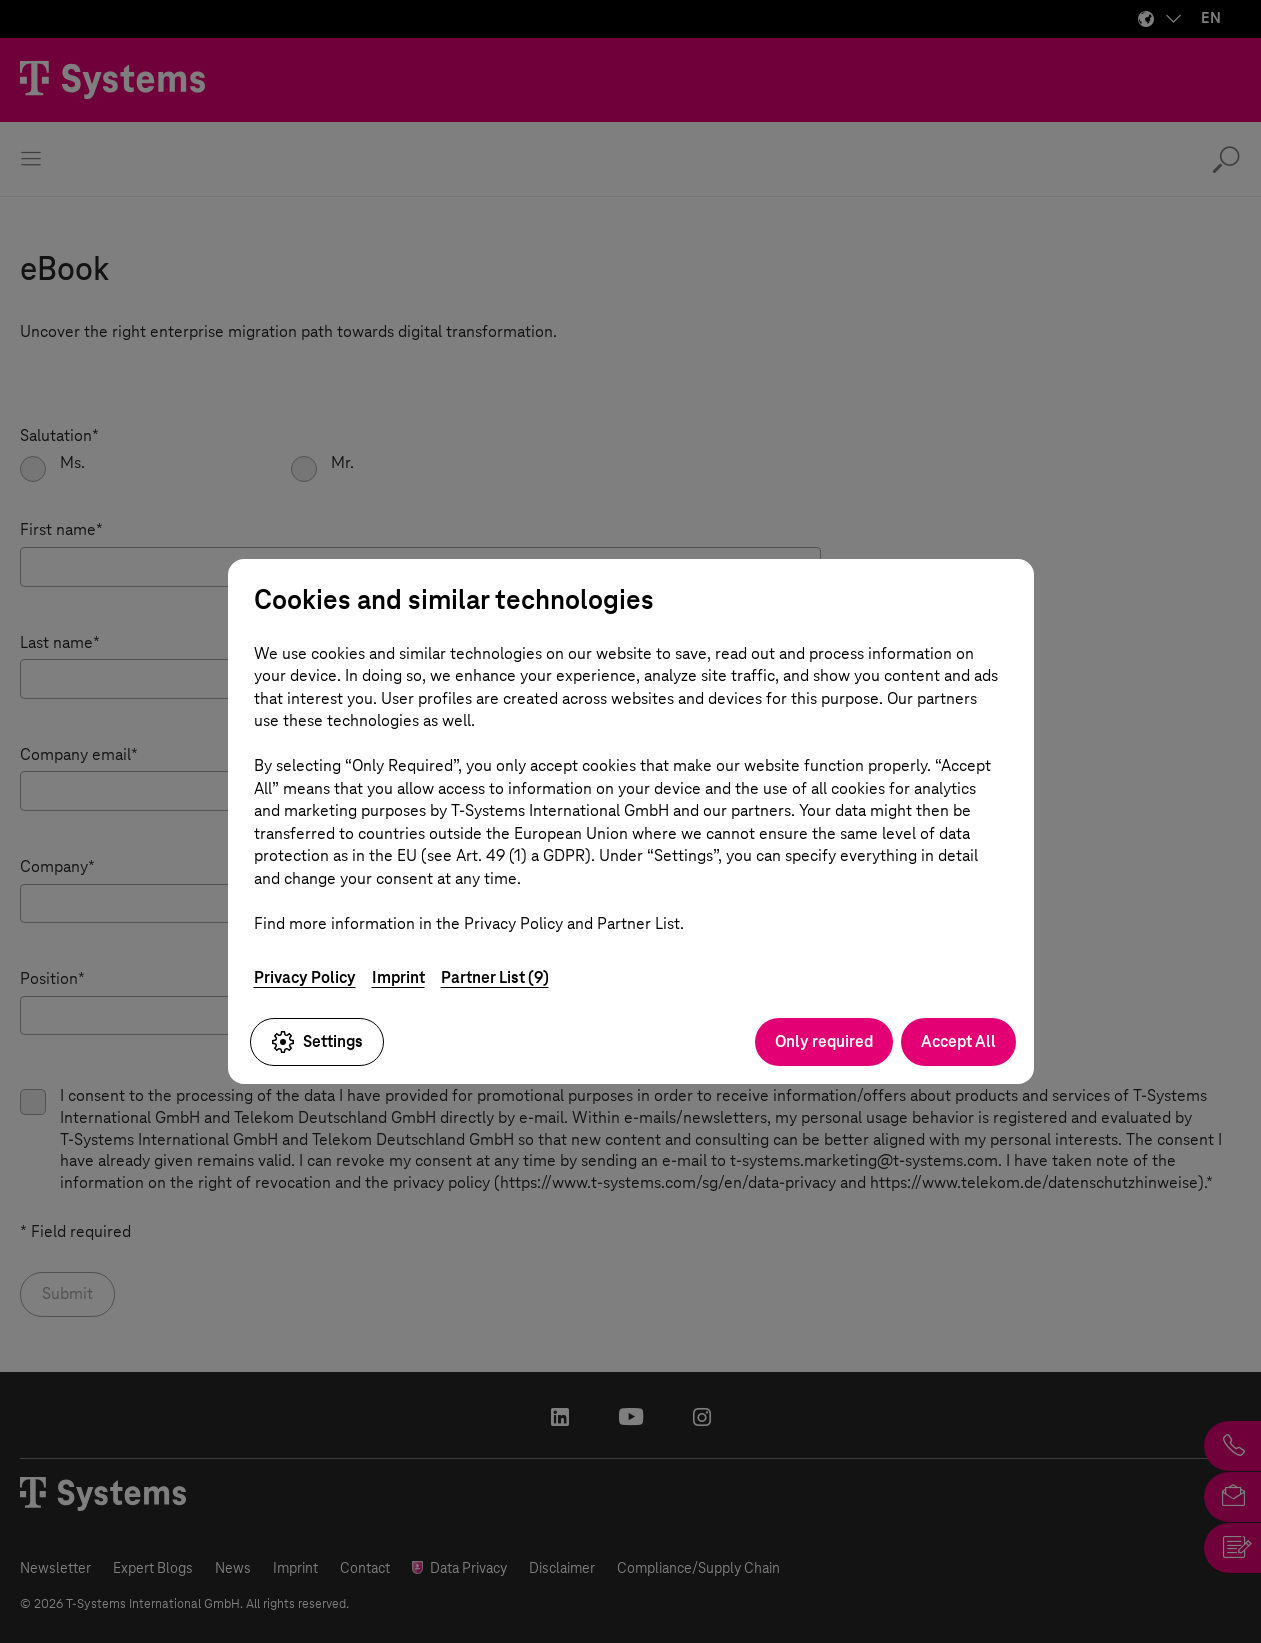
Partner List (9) (495, 977)
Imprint (398, 977)
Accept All (958, 1041)
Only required (824, 1041)
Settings (317, 1042)
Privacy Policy (305, 977)
